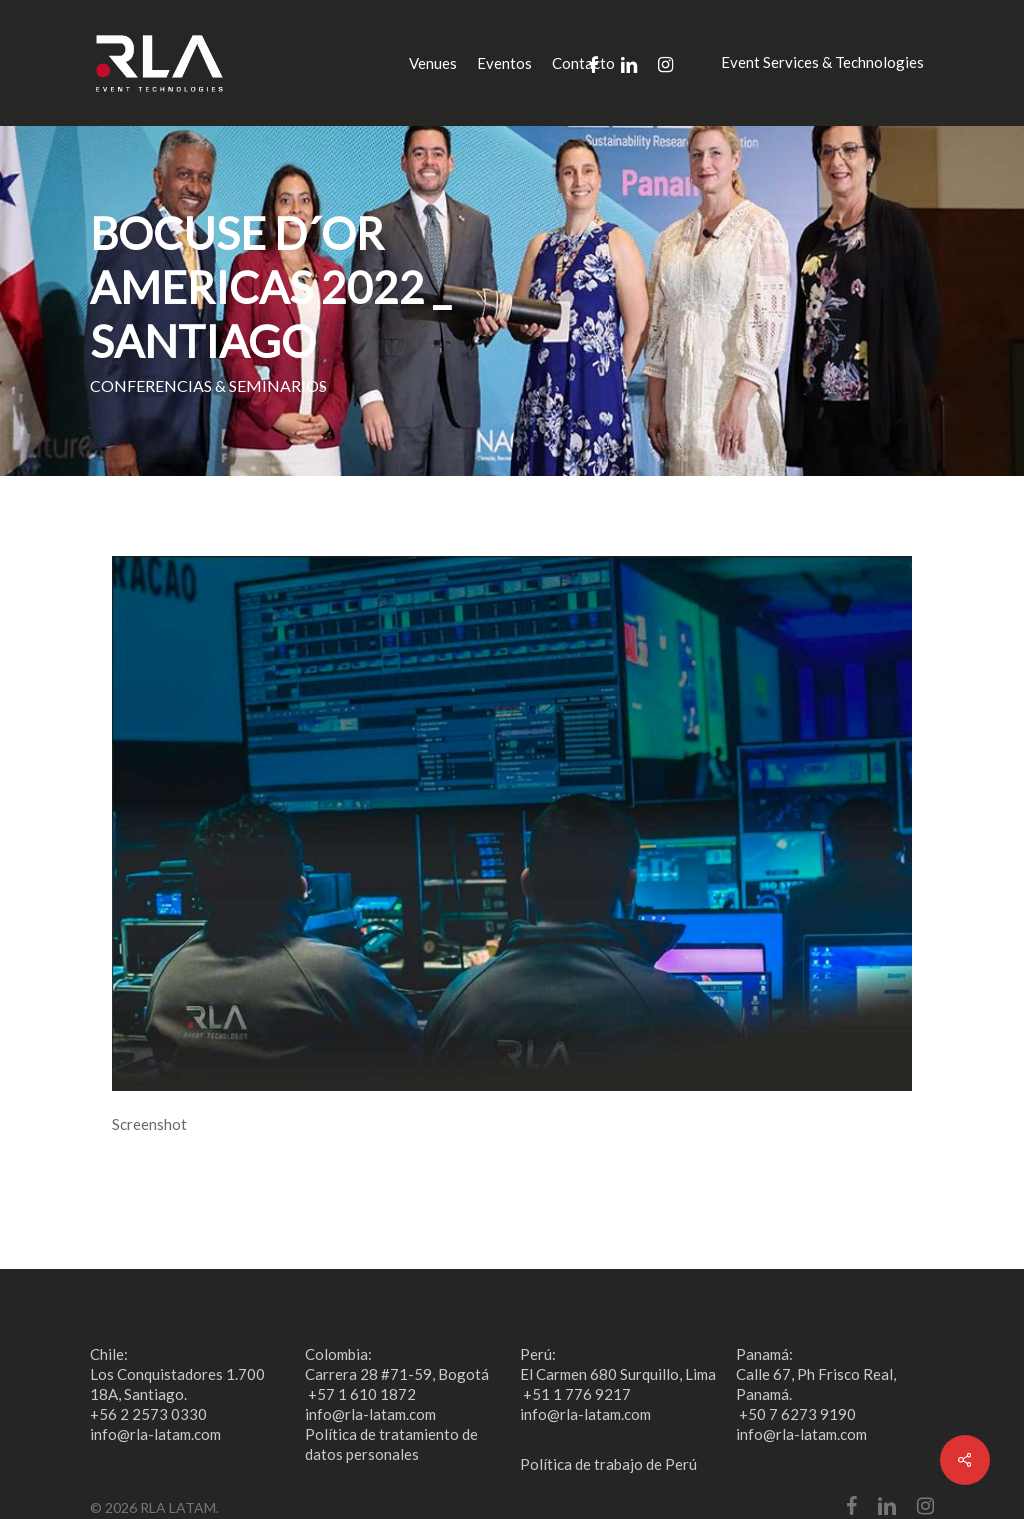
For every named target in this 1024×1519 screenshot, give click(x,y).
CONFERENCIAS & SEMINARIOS (208, 385)
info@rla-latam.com (155, 1434)
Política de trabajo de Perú (608, 1464)
